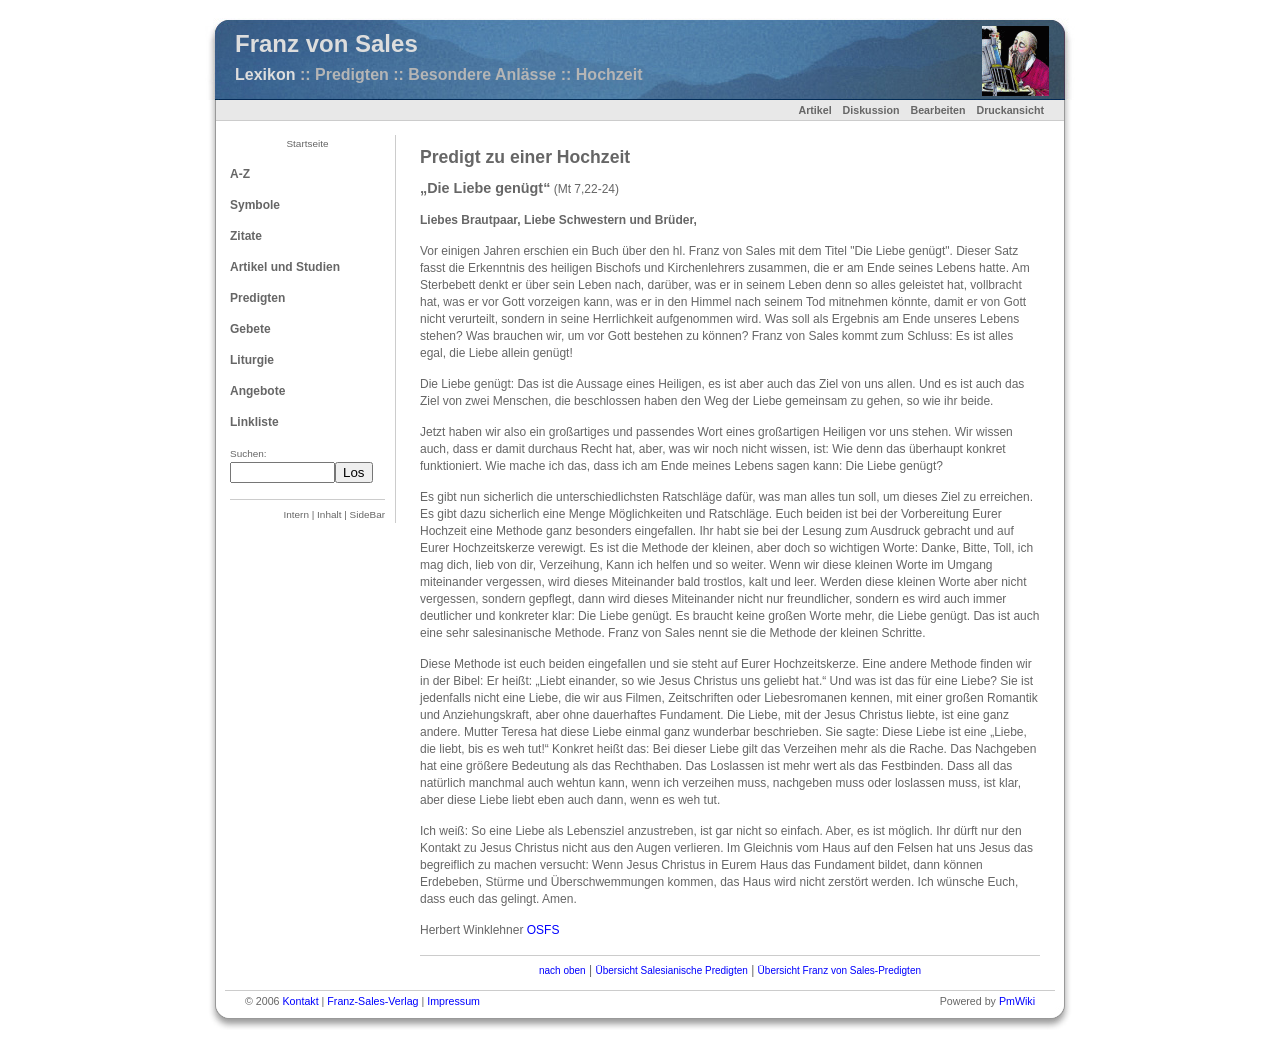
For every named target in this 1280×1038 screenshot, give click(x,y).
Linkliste (254, 422)
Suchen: (248, 453)
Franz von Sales (326, 43)
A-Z (240, 174)
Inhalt (329, 514)
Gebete (250, 329)
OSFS (543, 930)
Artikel (814, 110)
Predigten (257, 298)
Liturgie (252, 360)
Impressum (453, 1001)
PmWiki (1017, 1001)
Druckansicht (1010, 110)
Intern (296, 514)
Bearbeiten (937, 110)
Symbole (255, 205)
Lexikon (265, 74)
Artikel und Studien (285, 267)
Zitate (246, 236)
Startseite (307, 143)
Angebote (257, 391)
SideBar (367, 514)
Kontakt (300, 1001)
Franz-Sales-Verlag (372, 1001)
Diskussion (871, 110)
